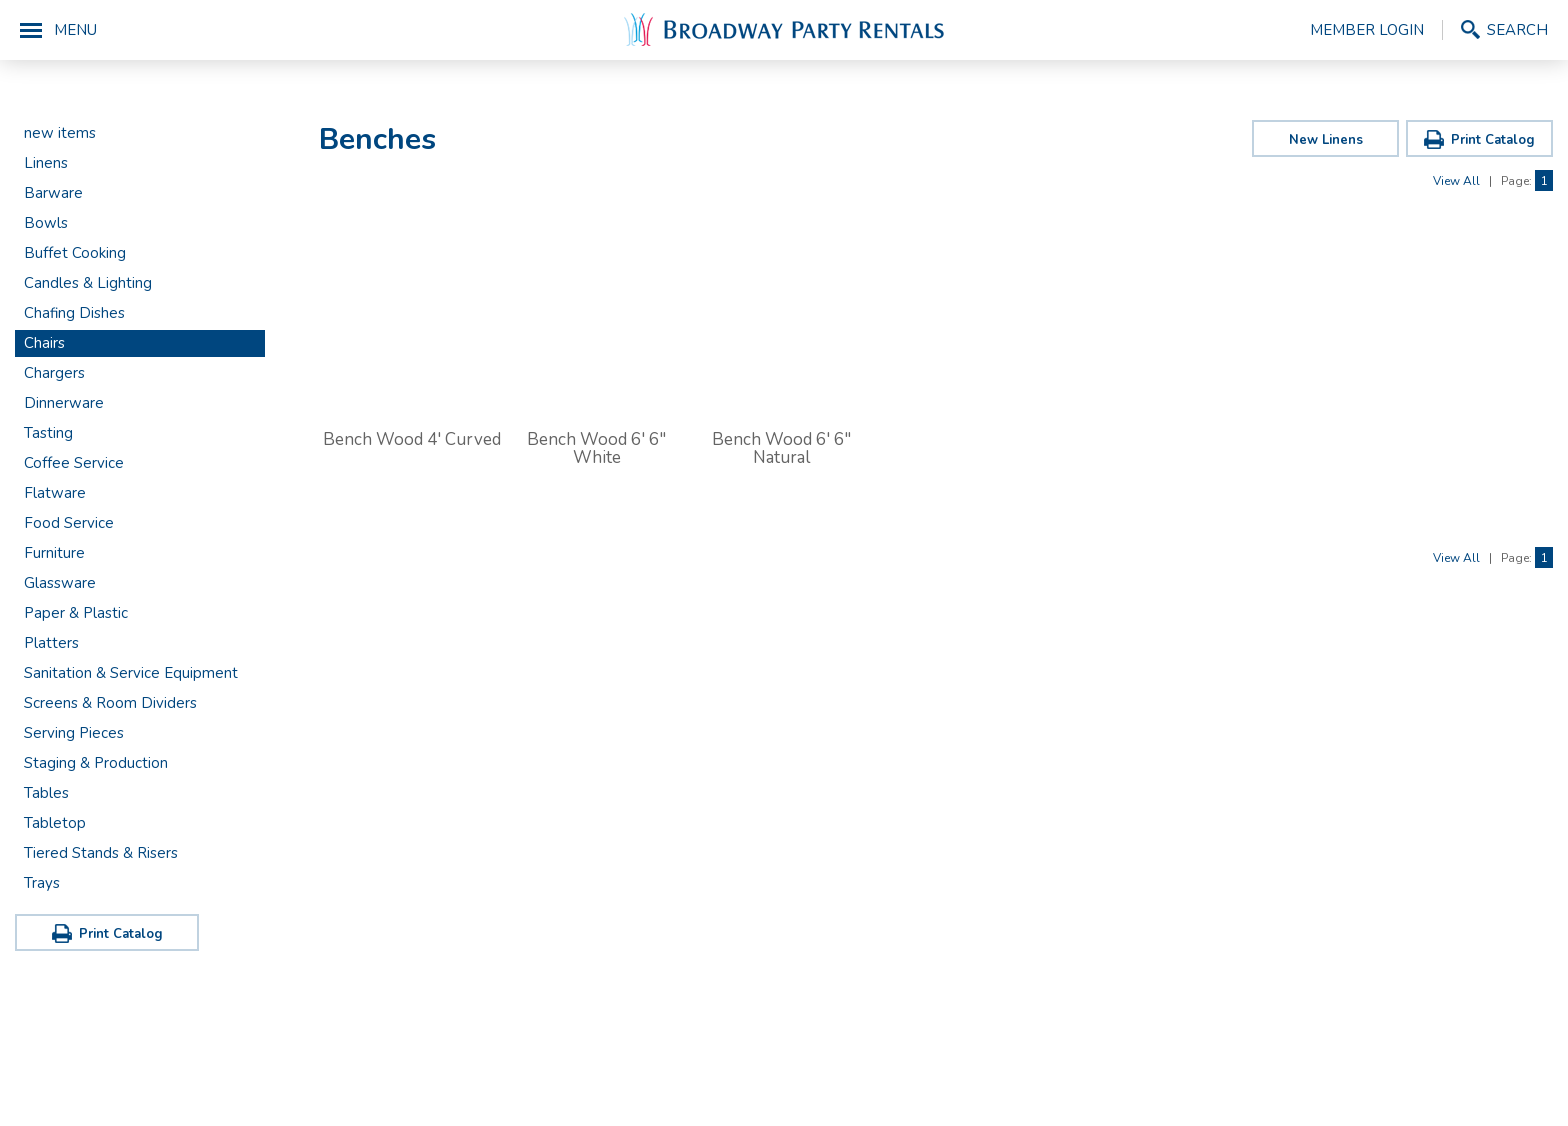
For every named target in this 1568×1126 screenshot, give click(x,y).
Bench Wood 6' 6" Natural (781, 448)
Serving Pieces (74, 733)
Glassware (60, 583)
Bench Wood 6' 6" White (596, 448)
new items (60, 133)
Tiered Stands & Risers (101, 853)
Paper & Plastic (76, 613)
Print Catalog (121, 934)
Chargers (54, 373)
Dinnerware (64, 403)
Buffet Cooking (75, 253)
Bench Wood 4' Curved (412, 439)
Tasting (48, 433)
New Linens (1326, 140)
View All (1456, 181)
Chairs (44, 343)
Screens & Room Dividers (110, 703)
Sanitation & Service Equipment (131, 673)
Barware (53, 193)
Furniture (54, 553)
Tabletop (55, 823)
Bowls (46, 223)
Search (1517, 29)
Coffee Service (74, 463)
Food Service (69, 523)
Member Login (1367, 30)
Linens (46, 163)
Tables (46, 793)
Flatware (55, 493)
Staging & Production (96, 763)
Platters (51, 643)
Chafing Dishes (74, 313)
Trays (42, 883)
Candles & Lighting (88, 283)
